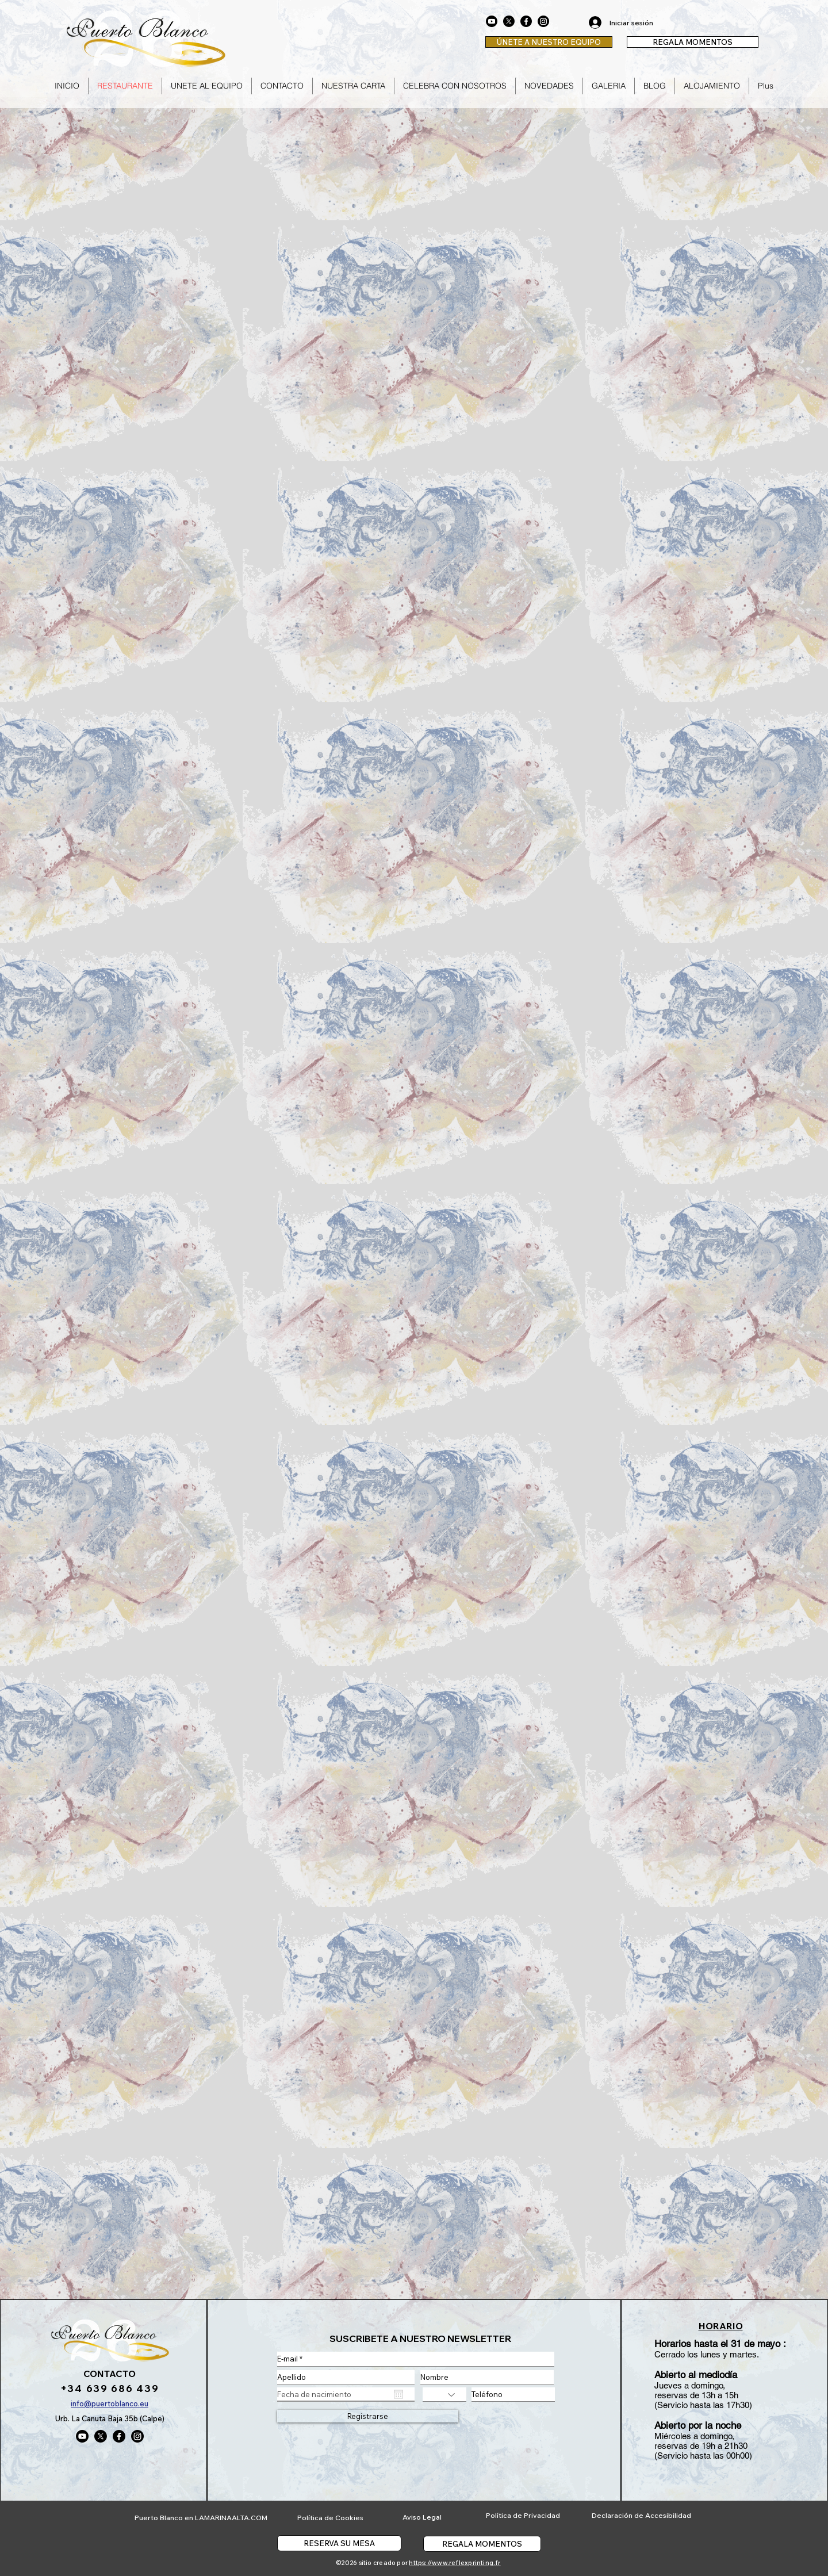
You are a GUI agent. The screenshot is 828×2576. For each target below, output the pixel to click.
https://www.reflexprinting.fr (454, 2563)
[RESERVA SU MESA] (339, 2543)
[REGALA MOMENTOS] (692, 42)
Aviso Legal (422, 2517)
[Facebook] (526, 21)
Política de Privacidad (523, 2515)
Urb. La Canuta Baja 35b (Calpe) (109, 2418)
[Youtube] (491, 21)
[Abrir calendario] (398, 2394)
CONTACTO (109, 2373)
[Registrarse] (367, 2416)
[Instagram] (543, 21)
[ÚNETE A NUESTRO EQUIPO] (548, 42)
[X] (509, 21)
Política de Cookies (330, 2517)
